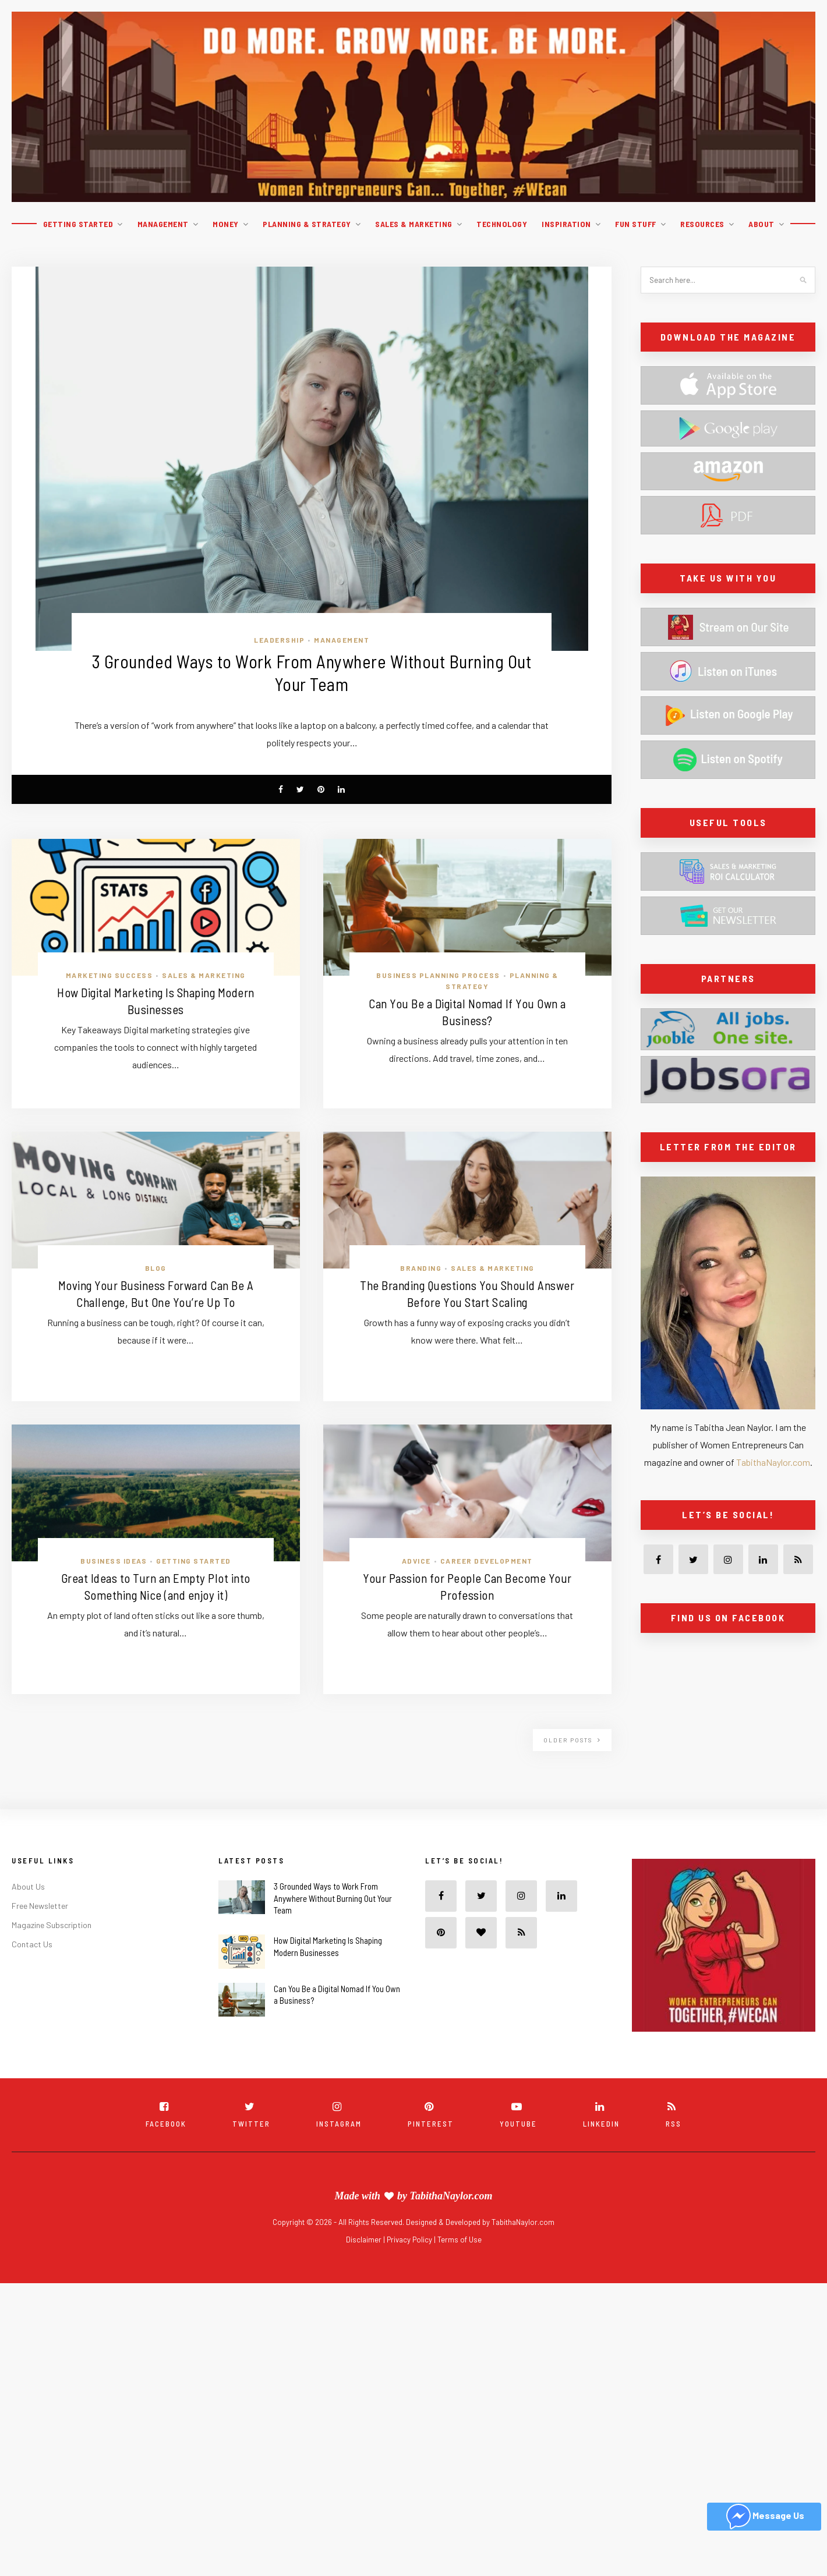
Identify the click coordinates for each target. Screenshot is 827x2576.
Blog (156, 1268)
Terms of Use (459, 2240)
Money (226, 224)
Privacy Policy (410, 2240)
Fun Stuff (635, 224)
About (761, 224)
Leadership (279, 640)
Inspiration (566, 224)
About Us (28, 1887)
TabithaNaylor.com (773, 1462)
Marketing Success (109, 976)
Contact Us (32, 1945)
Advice (416, 1561)
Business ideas (113, 1561)
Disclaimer (364, 2240)
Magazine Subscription (51, 1925)
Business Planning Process (438, 976)
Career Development (486, 1561)
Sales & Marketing (414, 224)
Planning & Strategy (307, 224)
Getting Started (78, 224)
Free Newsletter (40, 1906)
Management (163, 224)
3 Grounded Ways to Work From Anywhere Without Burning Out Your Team (333, 1898)
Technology (501, 224)
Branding (420, 1268)
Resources (702, 224)
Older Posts (572, 1740)
